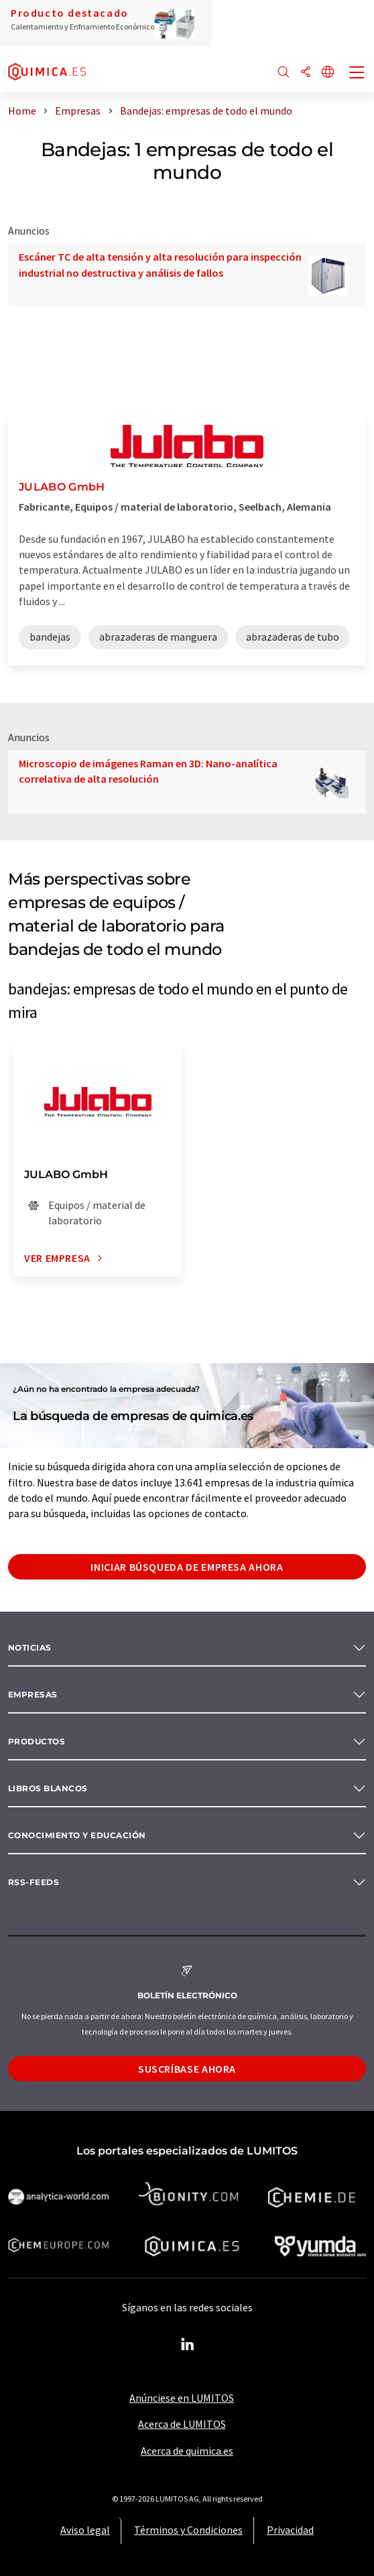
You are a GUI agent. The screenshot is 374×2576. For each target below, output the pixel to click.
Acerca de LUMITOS (182, 2424)
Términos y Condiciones (188, 2529)
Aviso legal (85, 2529)
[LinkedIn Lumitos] (187, 2345)
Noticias (30, 1648)
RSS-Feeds (33, 1882)
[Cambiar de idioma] (327, 72)
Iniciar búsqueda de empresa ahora (186, 1566)
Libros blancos (48, 1788)
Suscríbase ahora (187, 2068)
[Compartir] (305, 72)
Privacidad (290, 2529)
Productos (36, 1741)
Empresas (33, 1694)
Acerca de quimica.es (187, 2450)
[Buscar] (283, 72)
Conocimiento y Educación (77, 1835)
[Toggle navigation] (357, 73)
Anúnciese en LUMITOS (181, 2397)
